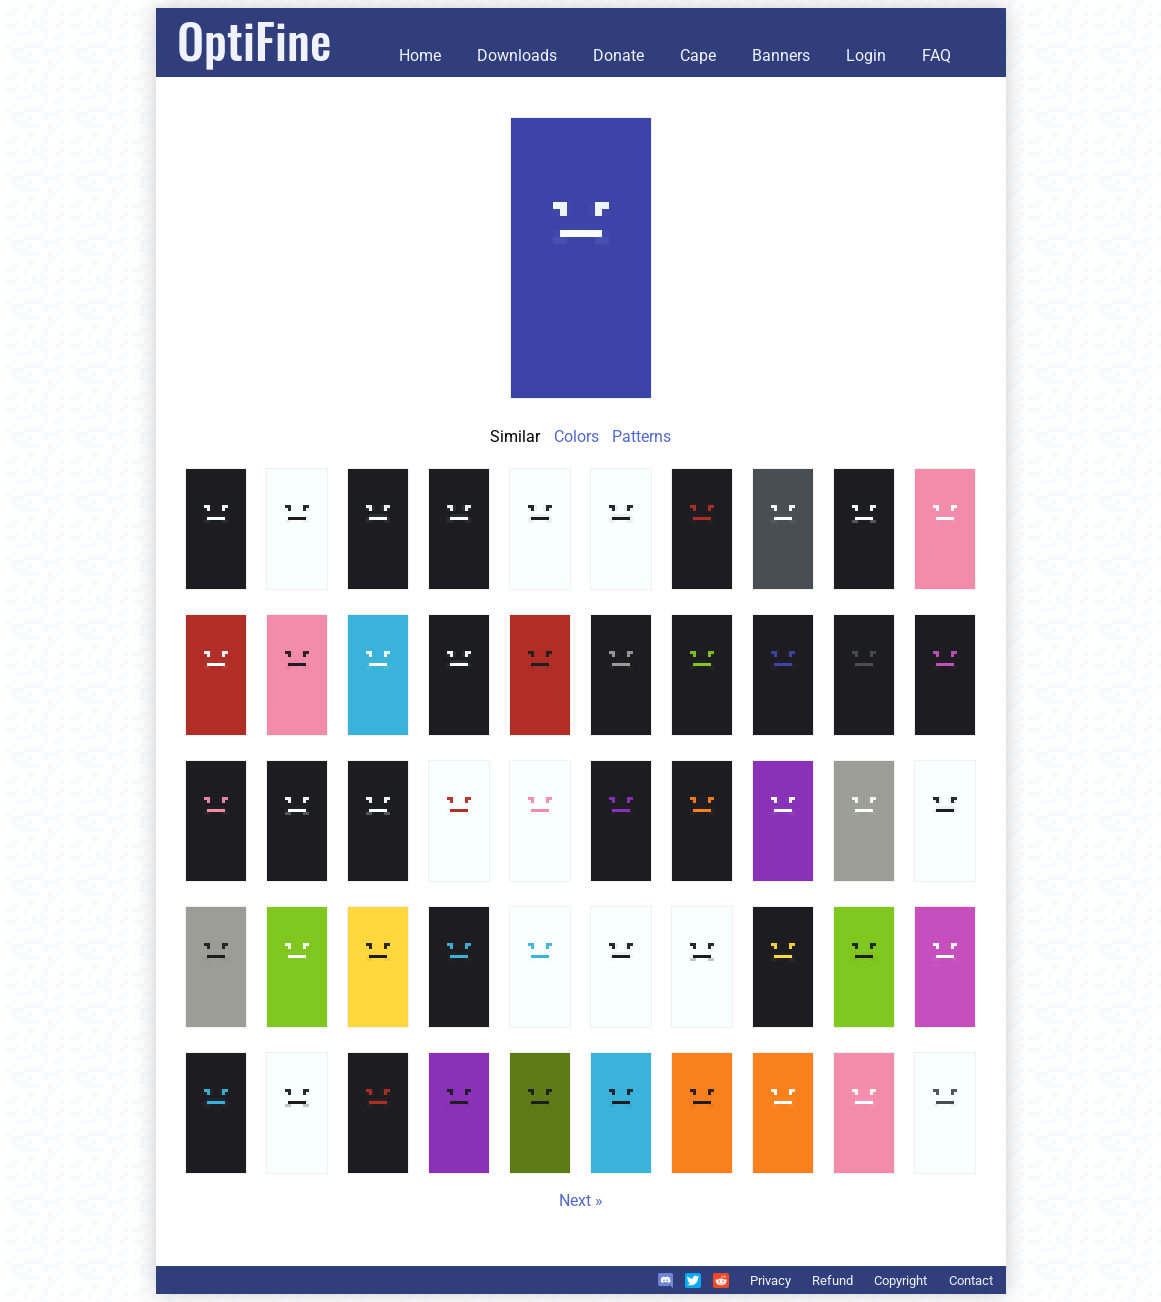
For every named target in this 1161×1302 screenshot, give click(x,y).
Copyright (900, 1280)
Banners (781, 55)
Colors (576, 436)
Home (420, 55)
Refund (832, 1280)
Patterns (641, 436)
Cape (698, 55)
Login (866, 55)
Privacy (770, 1280)
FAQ (936, 55)
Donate (618, 55)
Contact (971, 1280)
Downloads (517, 55)
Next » (581, 1200)
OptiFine (254, 39)
